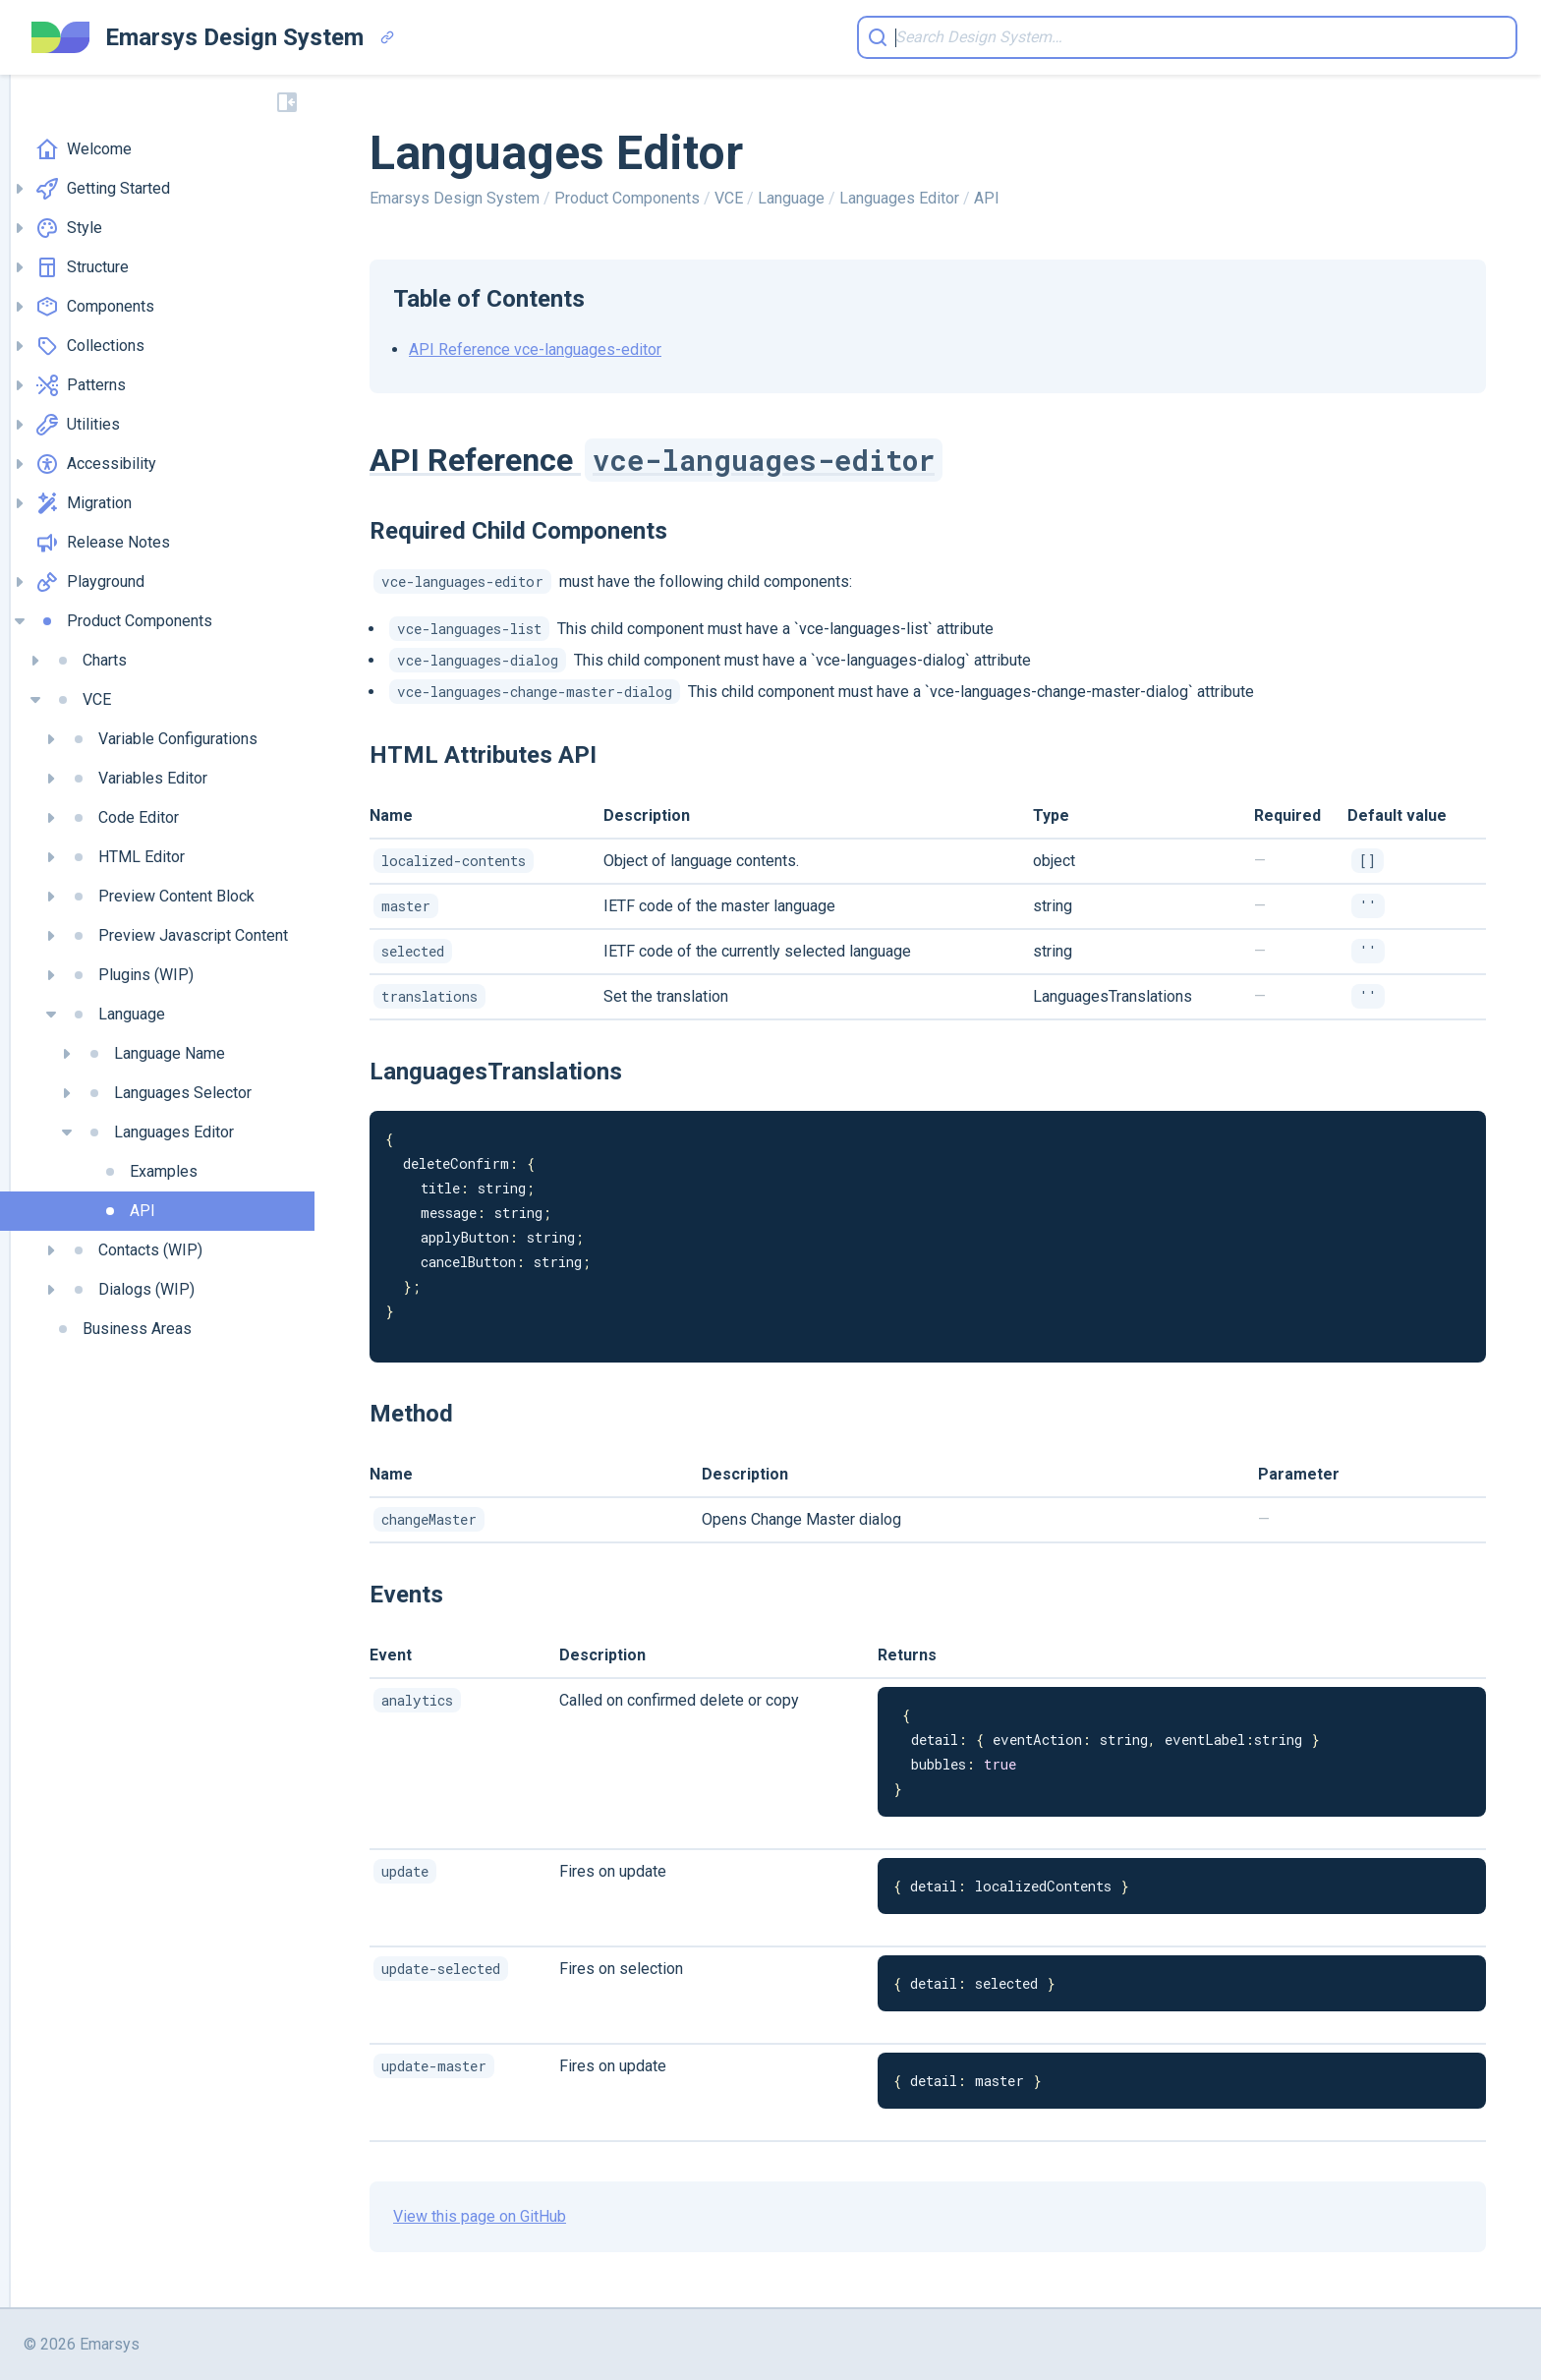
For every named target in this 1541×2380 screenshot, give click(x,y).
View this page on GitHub (479, 2216)
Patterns (80, 385)
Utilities (77, 424)
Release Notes (102, 542)
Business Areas (121, 1329)
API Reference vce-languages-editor (535, 349)
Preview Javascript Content (177, 936)
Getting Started (102, 189)
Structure (82, 267)
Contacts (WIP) (134, 1250)
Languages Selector (167, 1093)
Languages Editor (158, 1132)
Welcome (83, 149)
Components (94, 307)
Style (68, 228)
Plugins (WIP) (130, 975)
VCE (81, 700)
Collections (89, 346)
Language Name (154, 1054)
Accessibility (95, 464)
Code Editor (123, 818)
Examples (148, 1172)
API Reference (656, 460)
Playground (89, 582)
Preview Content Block (161, 896)
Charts (89, 660)
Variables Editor (137, 778)
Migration (83, 503)
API (126, 1211)
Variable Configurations (162, 739)
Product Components (123, 621)
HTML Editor (126, 857)
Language (116, 1014)
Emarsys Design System (456, 198)
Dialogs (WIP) (131, 1290)
